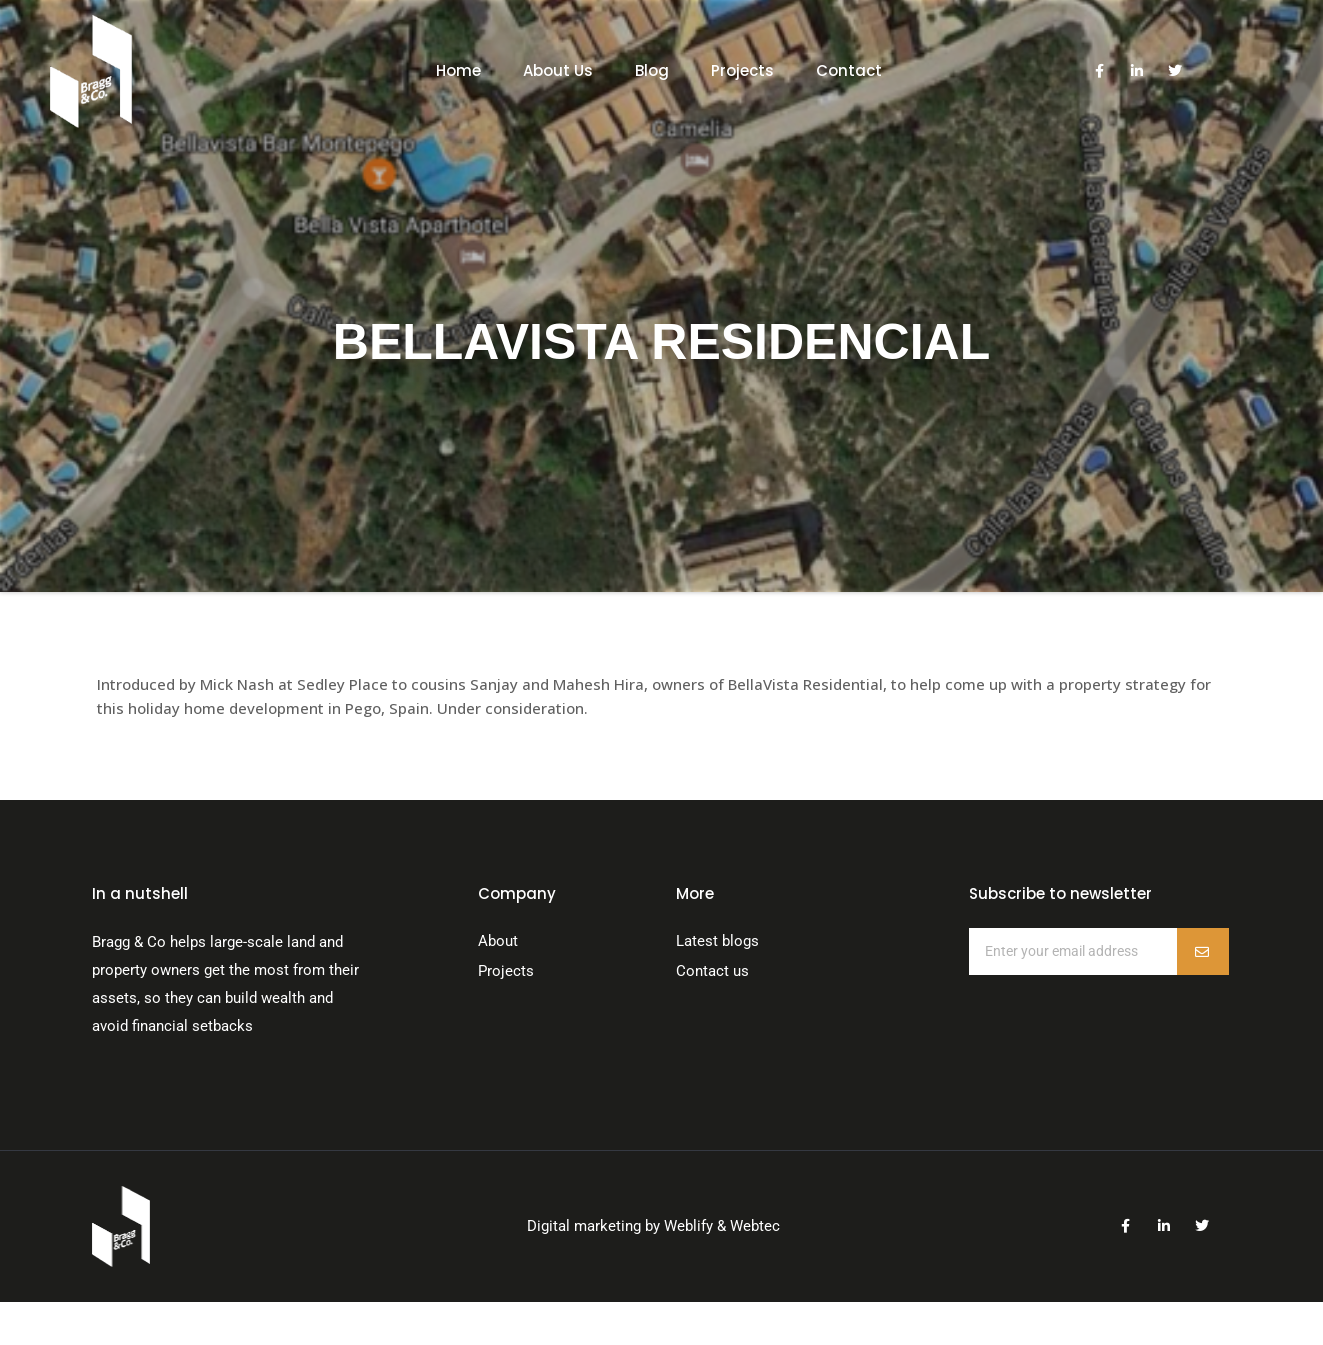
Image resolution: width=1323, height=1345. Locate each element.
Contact (849, 70)
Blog (652, 70)
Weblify (688, 1226)
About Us (558, 70)
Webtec (755, 1226)
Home (458, 70)
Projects (742, 70)
